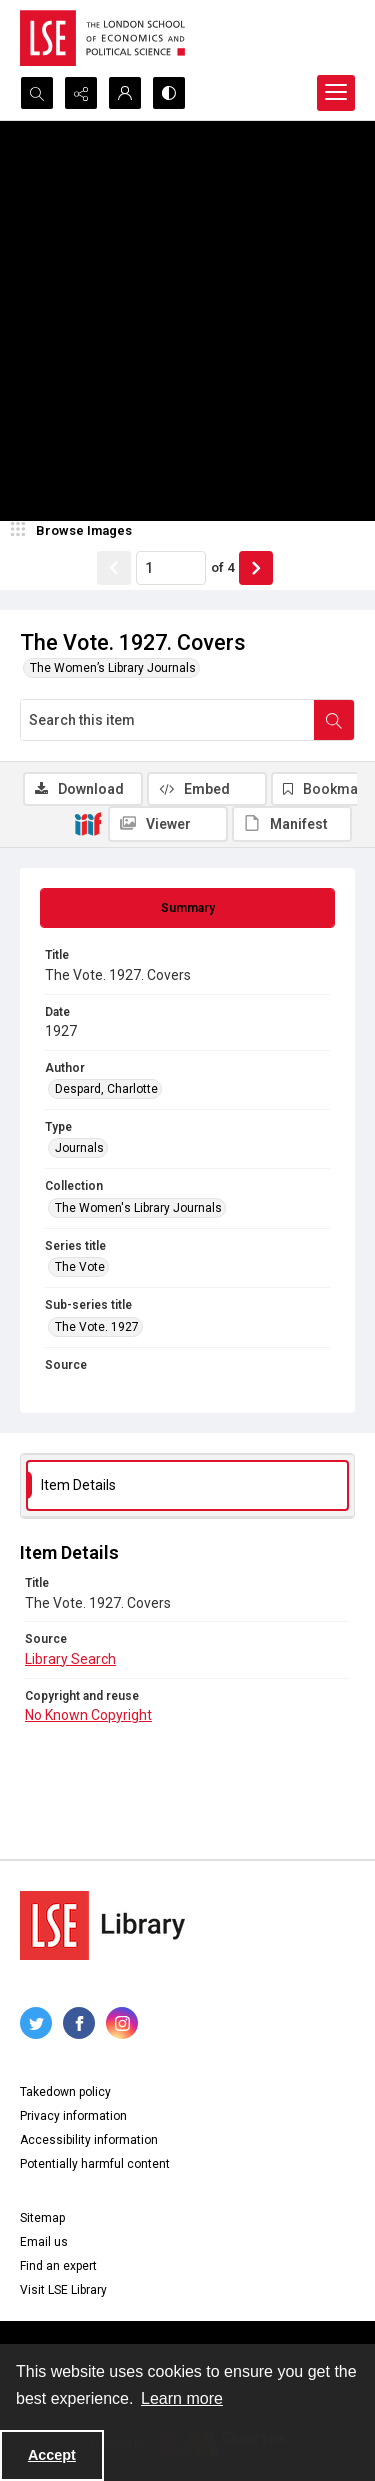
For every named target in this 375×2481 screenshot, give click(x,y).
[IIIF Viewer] (168, 824)
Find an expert (58, 2266)
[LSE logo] (102, 38)
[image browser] (75, 531)
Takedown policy (65, 2092)
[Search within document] (334, 720)
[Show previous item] (114, 568)
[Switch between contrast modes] (169, 93)
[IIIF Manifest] (292, 824)
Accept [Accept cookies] (52, 2455)
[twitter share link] (36, 2023)
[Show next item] (256, 568)
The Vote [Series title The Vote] (80, 1267)
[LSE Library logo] (102, 1925)
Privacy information (73, 2116)
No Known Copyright (88, 1715)
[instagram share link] (122, 2023)
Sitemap (42, 2218)
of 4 (222, 567)
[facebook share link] (79, 2023)
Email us (44, 2242)
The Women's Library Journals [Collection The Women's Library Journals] (138, 1208)
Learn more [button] (182, 2398)
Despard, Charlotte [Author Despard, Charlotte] (106, 1089)
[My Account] (125, 93)
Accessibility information (89, 2140)
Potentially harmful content (95, 2164)
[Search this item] (167, 720)
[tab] (187, 908)
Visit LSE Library (63, 2290)
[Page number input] (171, 568)
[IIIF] (88, 823)
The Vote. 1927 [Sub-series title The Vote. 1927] (97, 1327)
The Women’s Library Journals (113, 668)
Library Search (70, 1659)
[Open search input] (37, 93)
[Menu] (336, 93)
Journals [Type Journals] (79, 1148)
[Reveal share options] (81, 93)
